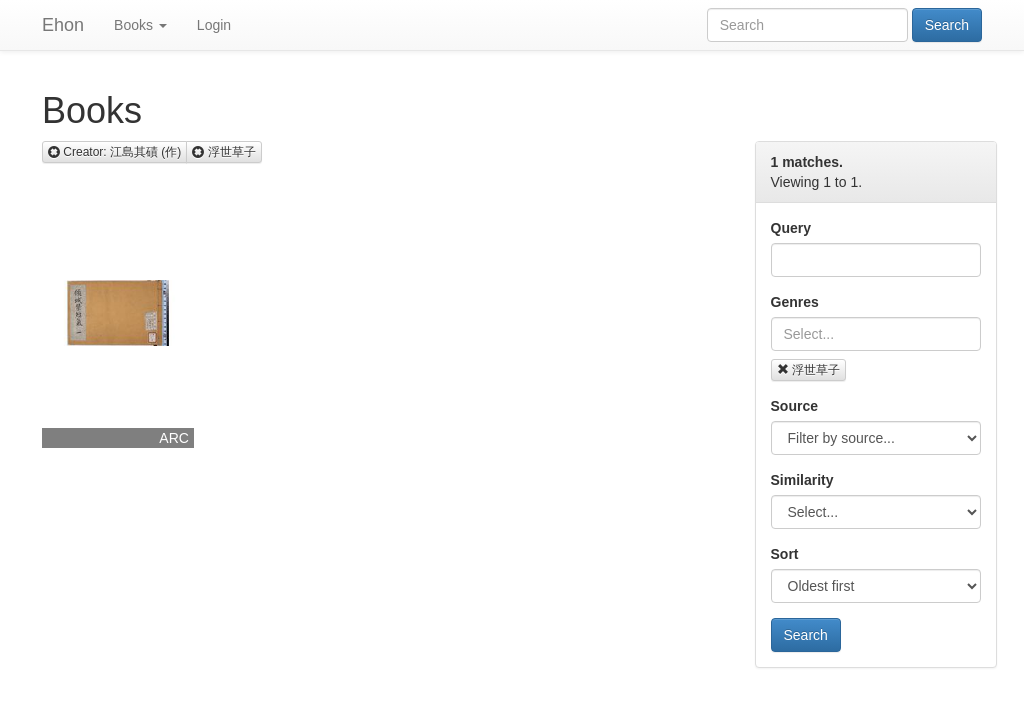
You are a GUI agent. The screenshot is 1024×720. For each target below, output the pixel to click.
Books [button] (140, 25)
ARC (174, 438)
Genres (795, 302)
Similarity (802, 480)
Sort (785, 554)
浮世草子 (808, 370)
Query (791, 228)
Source (794, 406)
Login (214, 25)
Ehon (63, 25)
